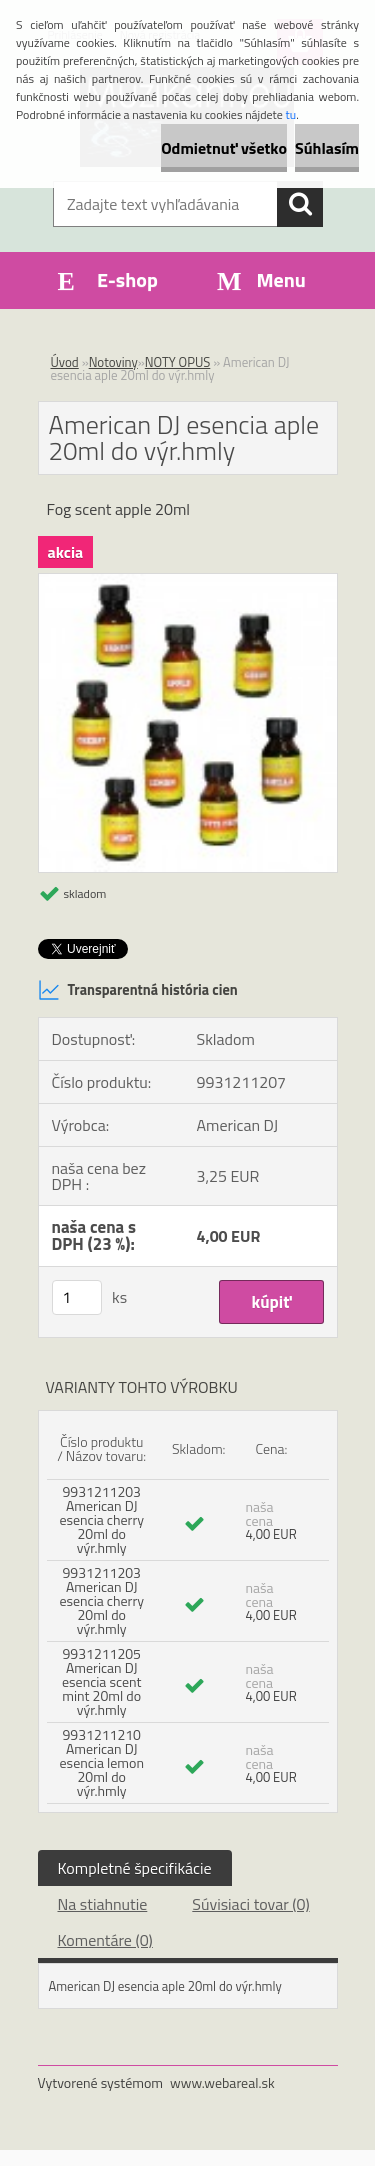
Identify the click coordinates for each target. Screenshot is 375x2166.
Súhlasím (327, 148)
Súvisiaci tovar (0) (250, 1904)
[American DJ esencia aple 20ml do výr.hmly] (188, 582)
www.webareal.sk (222, 2082)
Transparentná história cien (138, 990)
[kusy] (77, 1297)
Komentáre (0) (105, 1940)
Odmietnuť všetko (224, 148)
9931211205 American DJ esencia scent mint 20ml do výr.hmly (101, 1681)
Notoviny (113, 362)
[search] (300, 204)
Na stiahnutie (103, 1904)
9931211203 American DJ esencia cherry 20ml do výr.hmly (101, 1519)
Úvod (65, 362)
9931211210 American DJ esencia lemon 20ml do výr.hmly (102, 1762)
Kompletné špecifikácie (135, 1868)
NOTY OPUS (178, 362)
